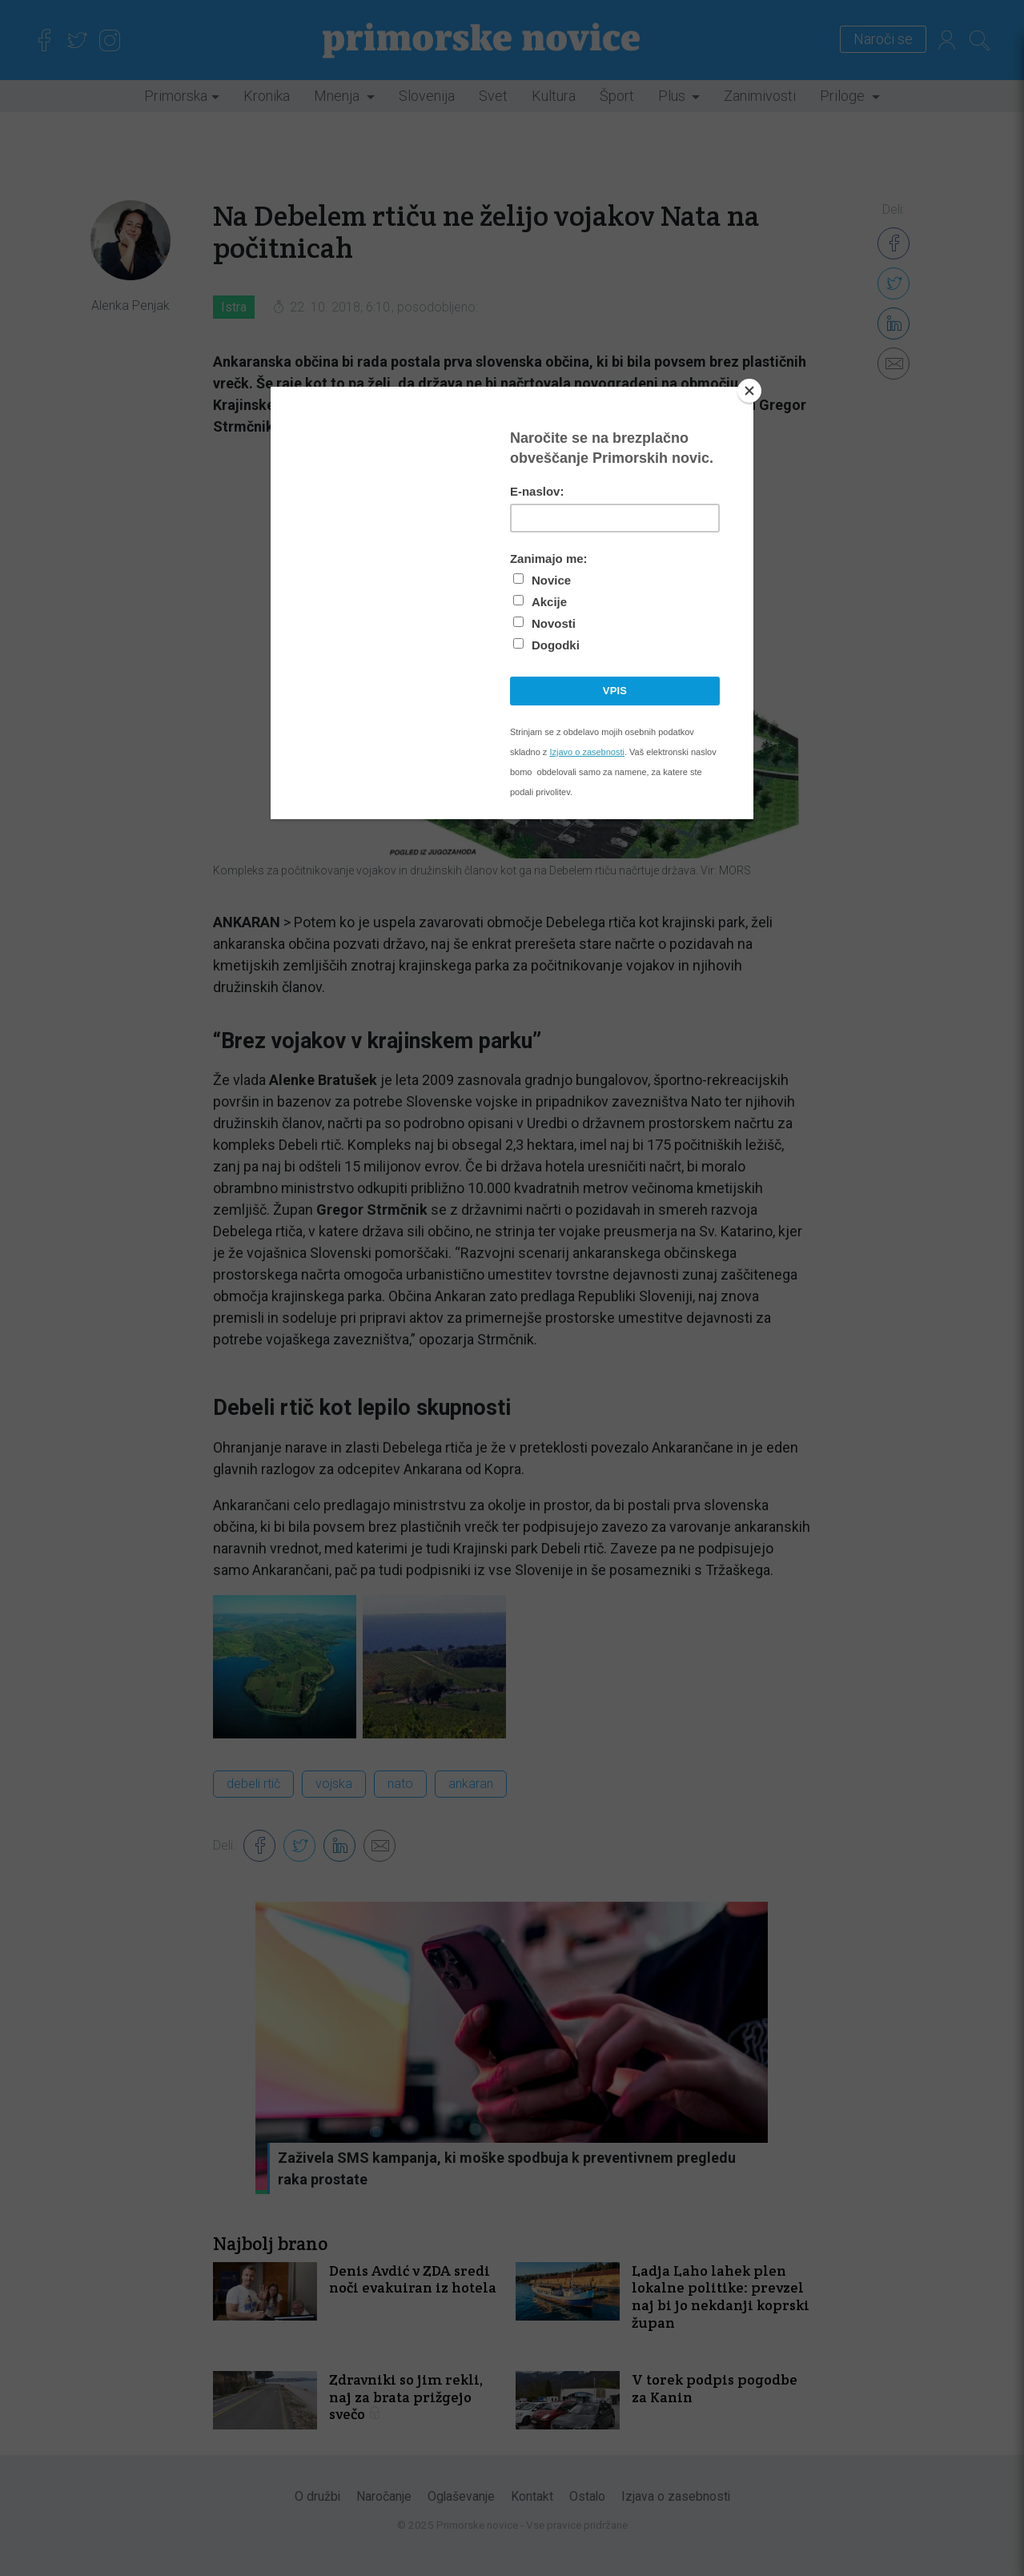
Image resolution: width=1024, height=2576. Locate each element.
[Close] (749, 391)
